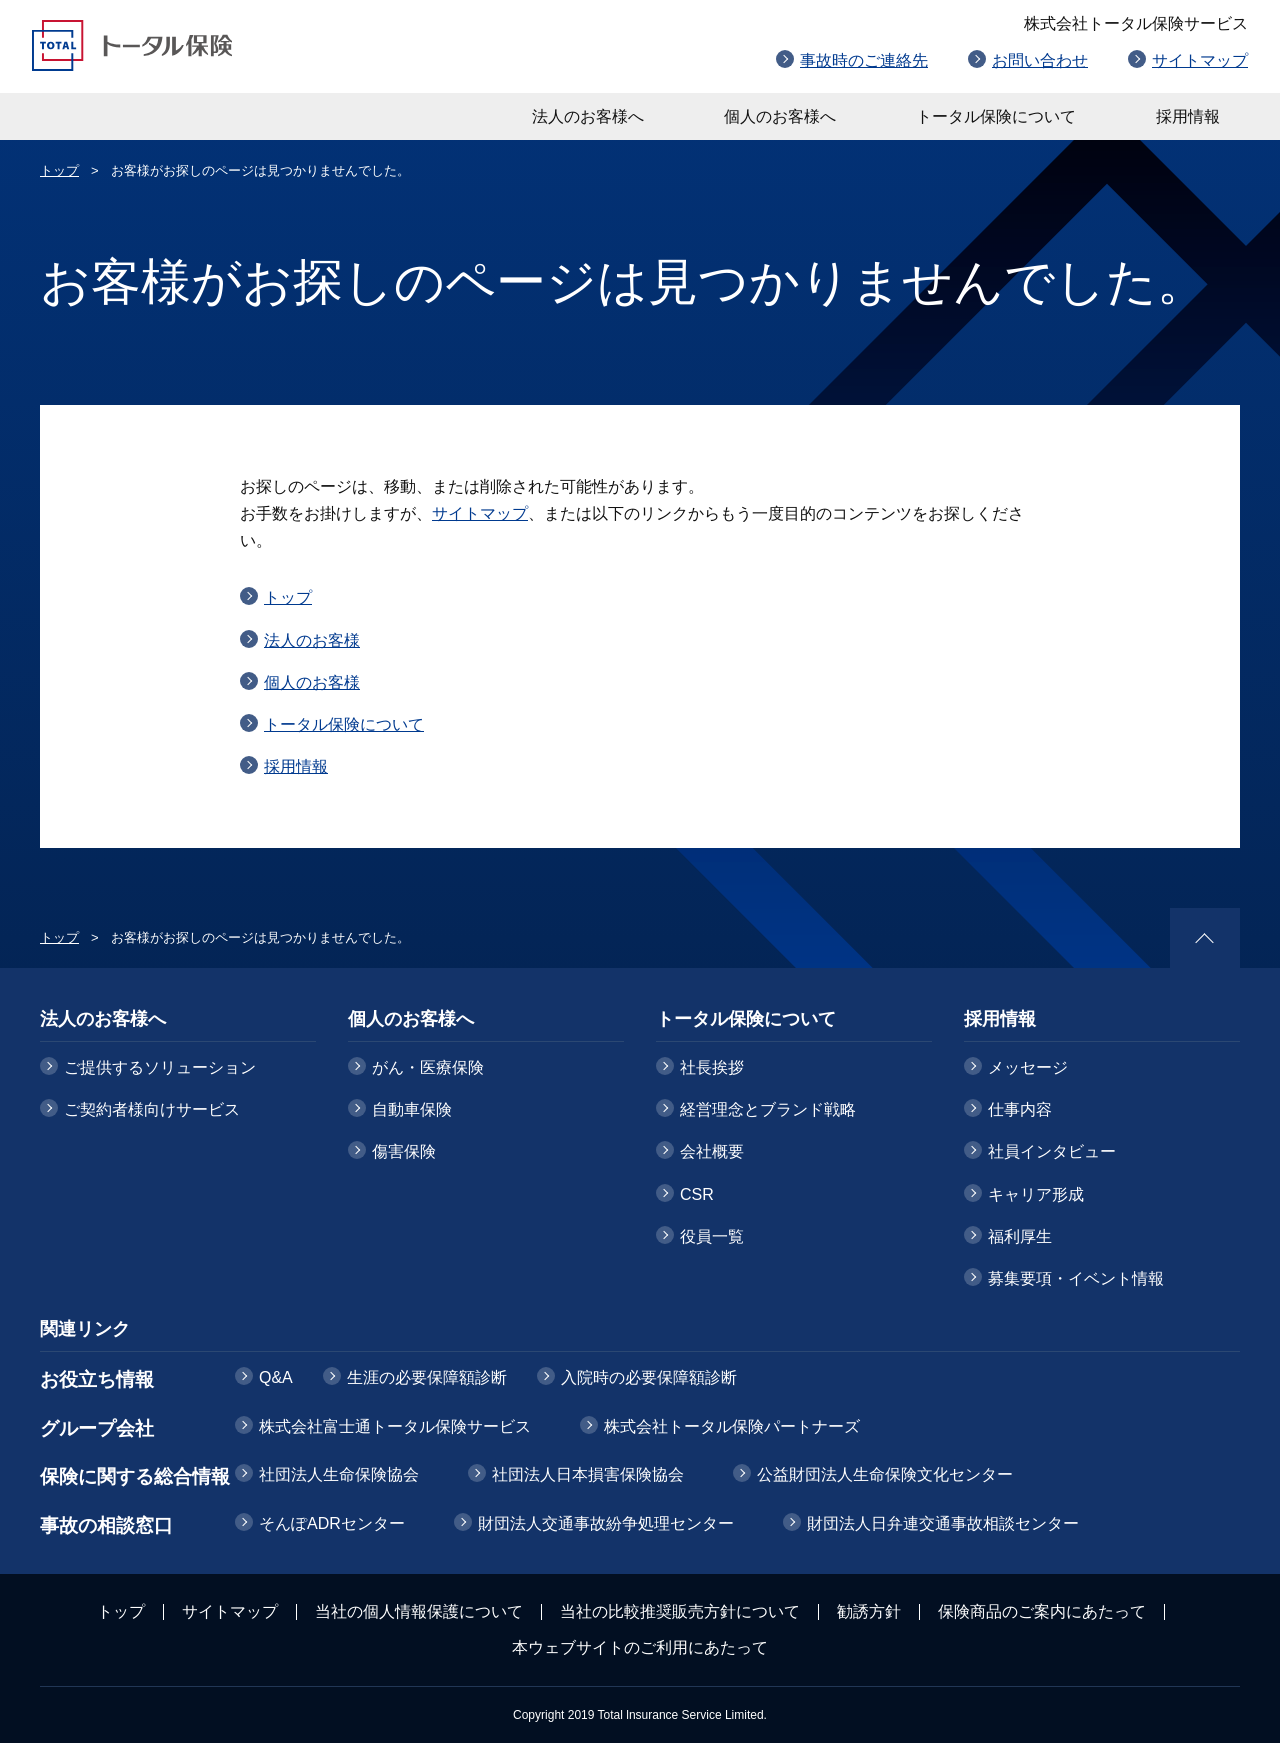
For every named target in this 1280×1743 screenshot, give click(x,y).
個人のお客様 (312, 682)
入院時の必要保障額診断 (649, 1377)
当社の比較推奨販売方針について (680, 1611)
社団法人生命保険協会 (339, 1474)
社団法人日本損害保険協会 (588, 1474)
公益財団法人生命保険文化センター (885, 1474)
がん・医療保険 (428, 1067)
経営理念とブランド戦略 (768, 1109)
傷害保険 (404, 1151)
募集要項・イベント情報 (1076, 1278)
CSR (697, 1194)
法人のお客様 (312, 640)
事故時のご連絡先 (864, 60)
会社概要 (712, 1151)
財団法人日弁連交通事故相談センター (943, 1523)
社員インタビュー (1052, 1151)
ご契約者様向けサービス (152, 1109)
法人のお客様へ (588, 116)
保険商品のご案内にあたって (1042, 1611)
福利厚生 (1020, 1236)
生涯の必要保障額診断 (427, 1377)
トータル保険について (996, 116)
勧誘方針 (869, 1611)
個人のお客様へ (780, 116)
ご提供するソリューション (160, 1067)
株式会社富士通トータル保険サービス (395, 1426)
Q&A (276, 1377)
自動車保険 (412, 1109)
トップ (59, 170)
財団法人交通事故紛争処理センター (606, 1523)
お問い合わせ (1040, 60)
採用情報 (1188, 116)
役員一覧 (712, 1236)
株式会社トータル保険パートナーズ (732, 1426)
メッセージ (1028, 1067)
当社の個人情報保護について (419, 1611)
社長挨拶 (712, 1067)
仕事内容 (1020, 1109)
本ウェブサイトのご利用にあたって (640, 1647)
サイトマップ (1200, 60)
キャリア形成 (1036, 1194)
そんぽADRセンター (332, 1523)
